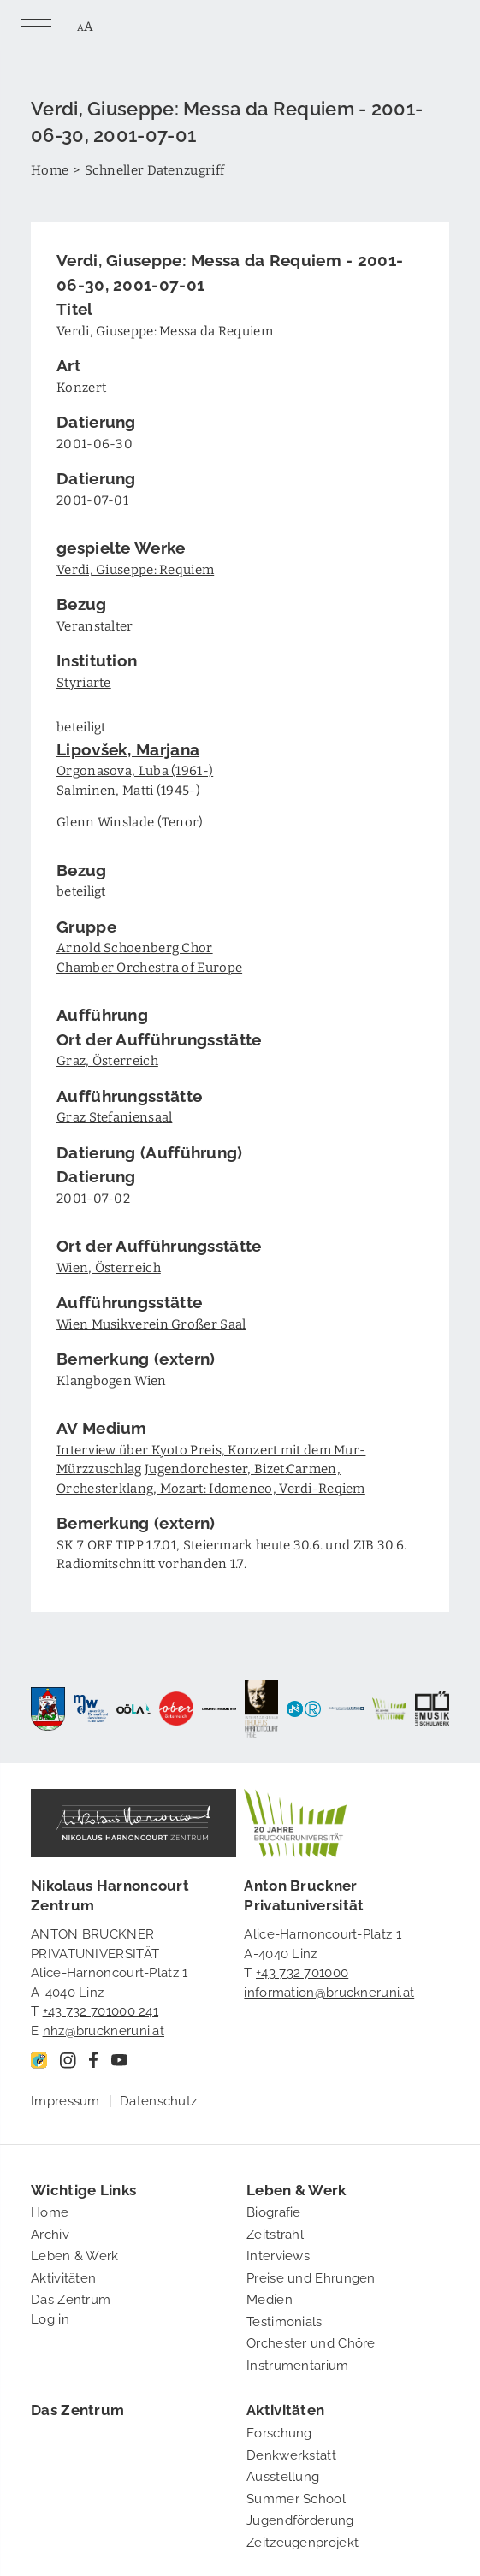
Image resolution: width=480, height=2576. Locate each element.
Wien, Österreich (108, 1267)
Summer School (296, 2497)
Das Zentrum (70, 2298)
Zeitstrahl (275, 2232)
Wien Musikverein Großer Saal (151, 1323)
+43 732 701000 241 (100, 2009)
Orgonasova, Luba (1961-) (134, 770)
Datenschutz (158, 2099)
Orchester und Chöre (311, 2341)
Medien (269, 2298)
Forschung (279, 2431)
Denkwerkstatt (291, 2453)
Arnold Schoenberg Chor (134, 947)
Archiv (50, 2232)
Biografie (273, 2210)
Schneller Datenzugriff (155, 169)
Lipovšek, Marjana (127, 748)
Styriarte (83, 681)
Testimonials (284, 2320)
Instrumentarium (297, 2363)
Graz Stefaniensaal (114, 1116)
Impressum (65, 2099)
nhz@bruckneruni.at (103, 2029)
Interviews (278, 2254)
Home (49, 169)
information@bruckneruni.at (329, 1990)
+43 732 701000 (302, 1971)
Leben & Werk (75, 2254)
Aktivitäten (63, 2276)
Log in (50, 2317)
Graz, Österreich (107, 1060)
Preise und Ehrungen (311, 2276)
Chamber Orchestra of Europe (149, 966)
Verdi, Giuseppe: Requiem (135, 568)
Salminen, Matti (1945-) (128, 789)
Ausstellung (282, 2475)
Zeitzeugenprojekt (302, 2540)
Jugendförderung (300, 2518)
